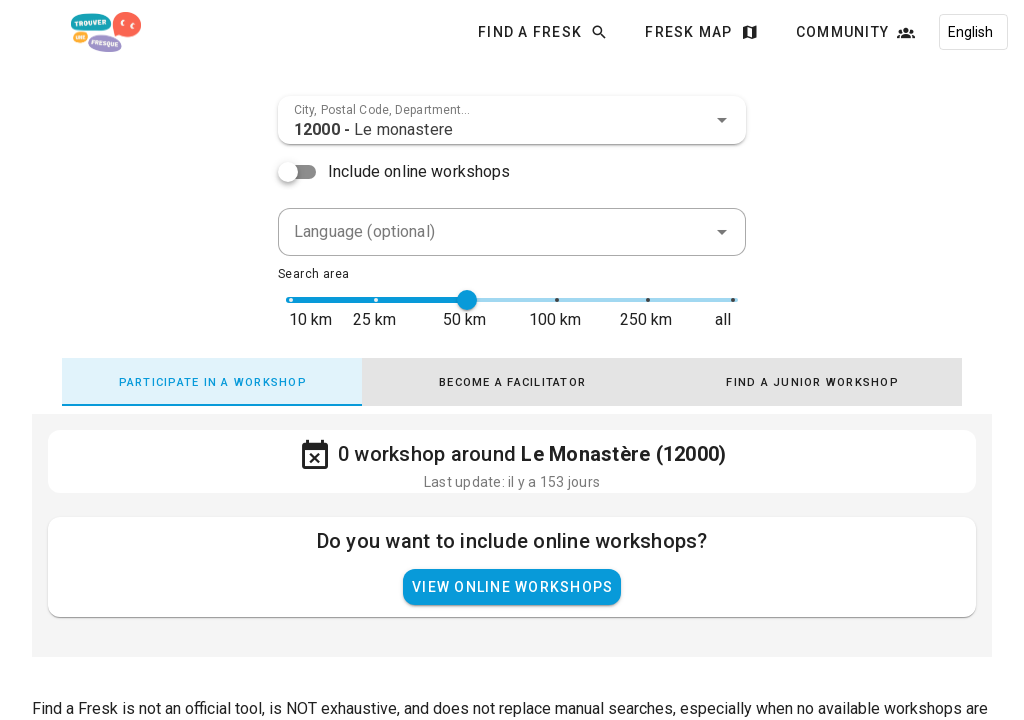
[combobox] (512, 120)
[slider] (467, 300)
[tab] (212, 382)
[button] (722, 120)
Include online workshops (419, 171)
